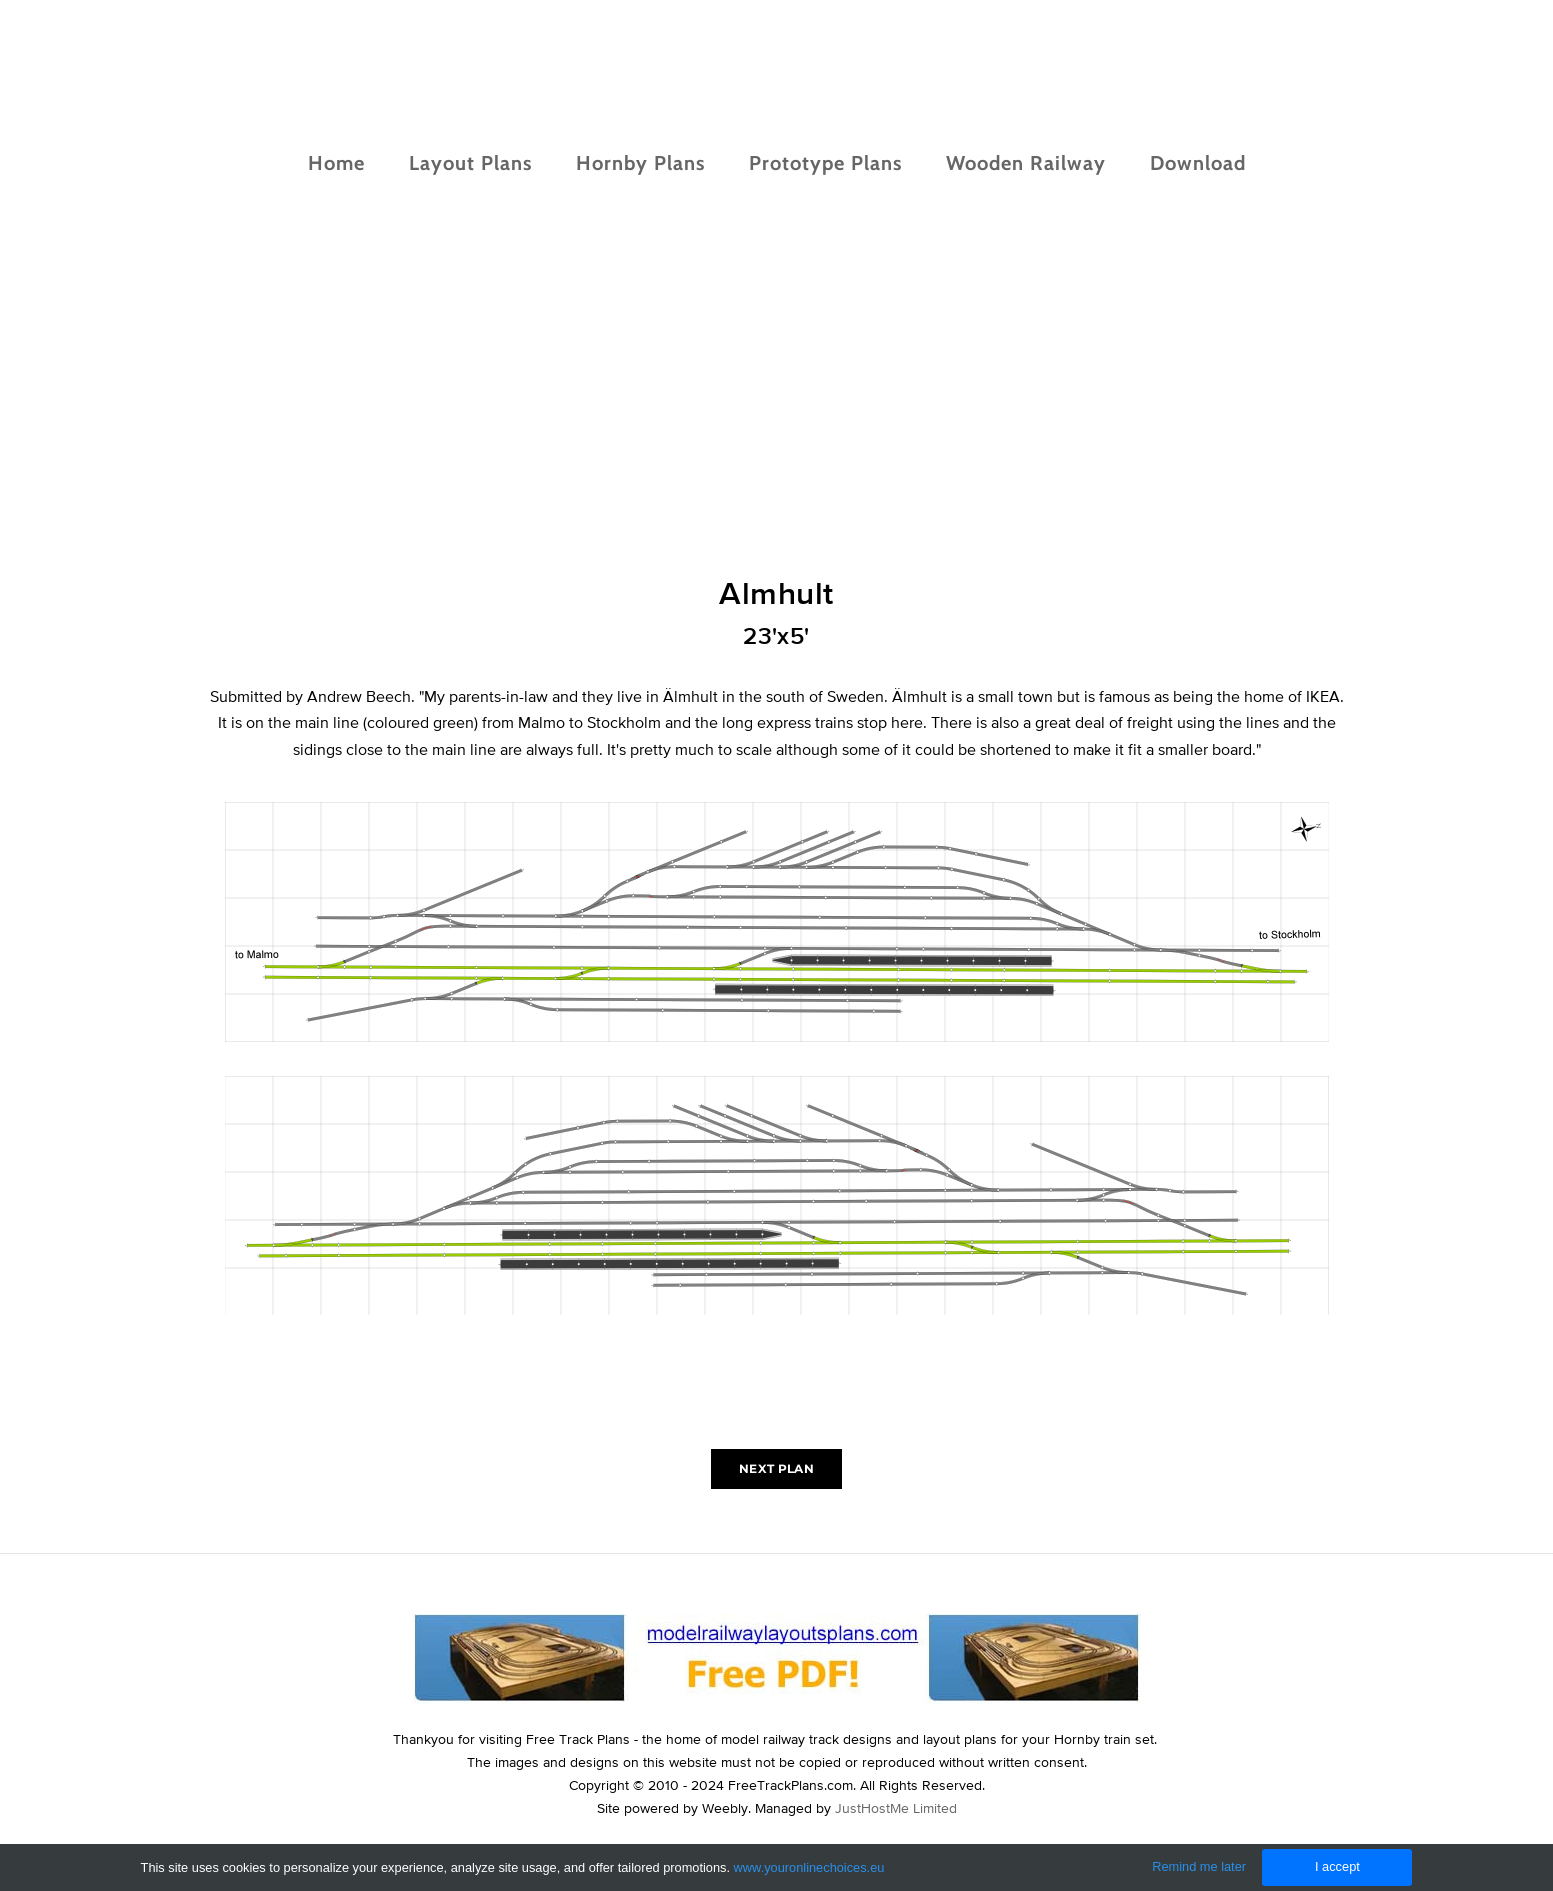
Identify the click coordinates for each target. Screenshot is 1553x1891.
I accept (1337, 1866)
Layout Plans (470, 163)
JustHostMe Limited (896, 1808)
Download (1198, 163)
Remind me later (1199, 1866)
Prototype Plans (825, 163)
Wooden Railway (1026, 163)
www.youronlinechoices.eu (809, 1867)
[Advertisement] (777, 423)
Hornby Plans (640, 163)
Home (336, 163)
